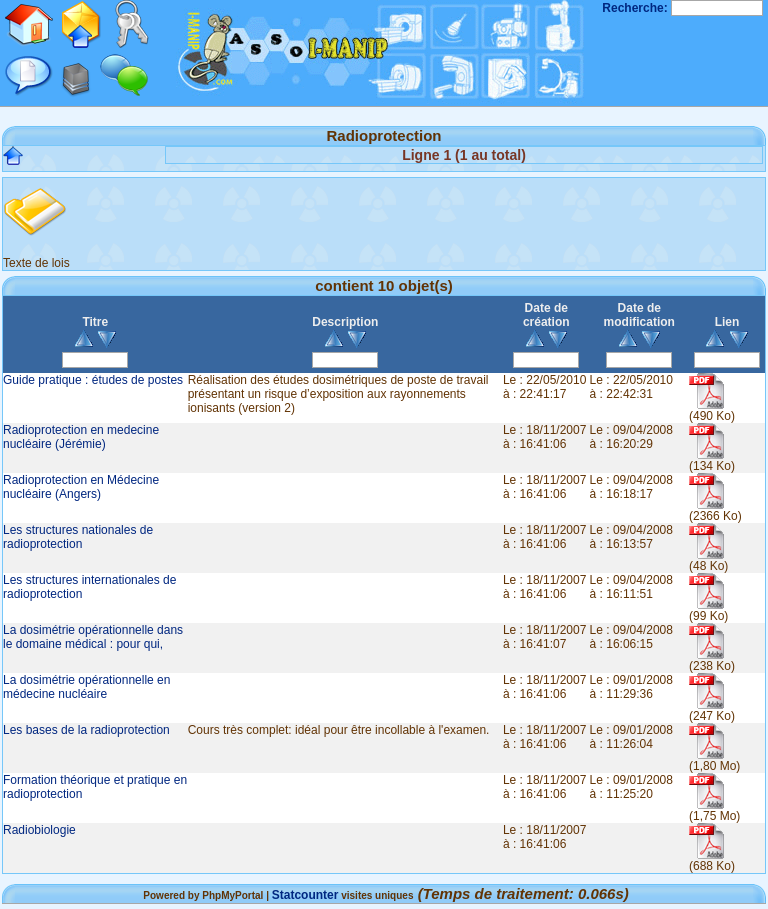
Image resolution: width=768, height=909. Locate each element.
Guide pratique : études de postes (93, 380)
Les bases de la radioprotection (86, 730)
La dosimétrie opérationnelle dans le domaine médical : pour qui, (93, 637)
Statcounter (305, 895)
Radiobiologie (39, 830)
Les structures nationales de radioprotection (78, 537)
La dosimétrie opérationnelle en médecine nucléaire (86, 687)
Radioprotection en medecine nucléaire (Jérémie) (81, 437)
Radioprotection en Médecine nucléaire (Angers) (81, 487)
